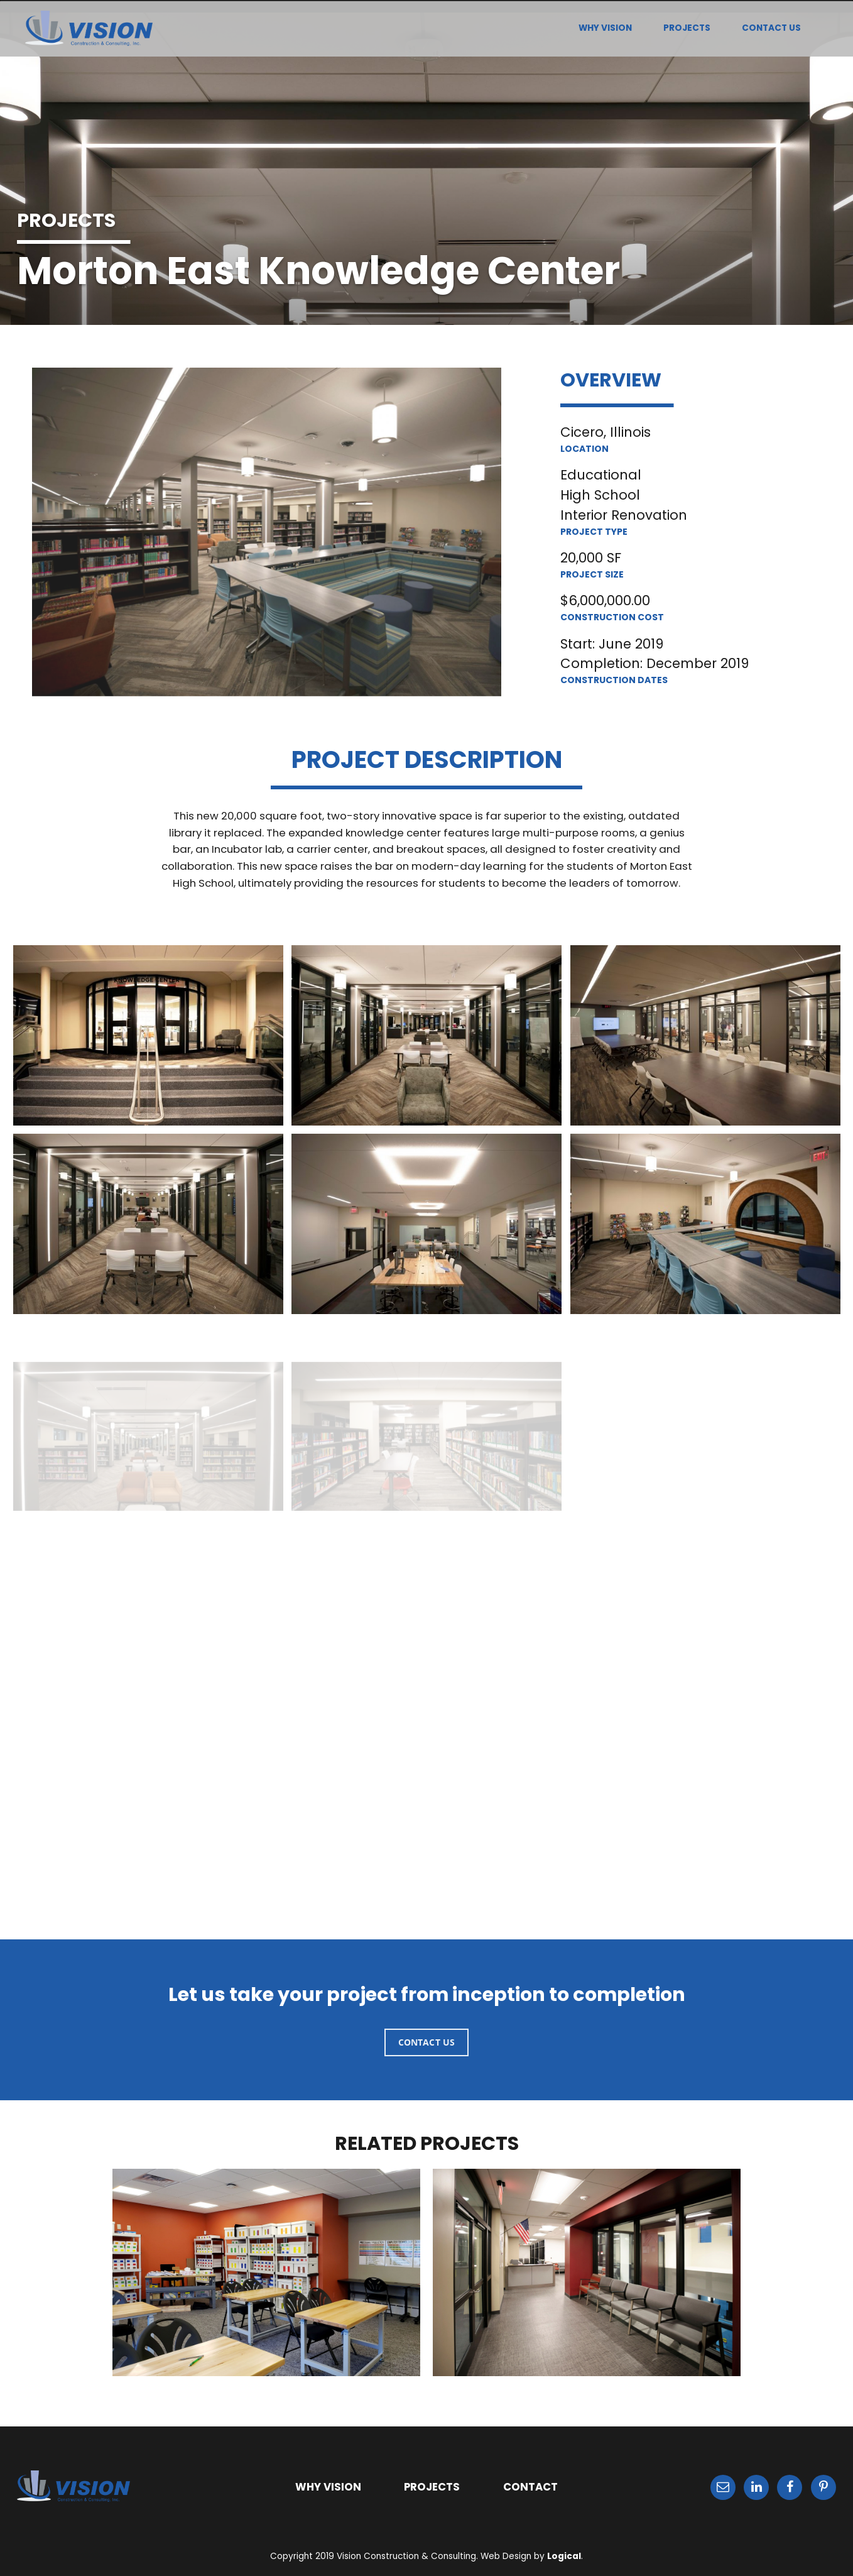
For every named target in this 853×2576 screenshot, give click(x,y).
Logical (564, 2556)
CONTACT (530, 2486)
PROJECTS (686, 28)
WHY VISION (605, 28)
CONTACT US (771, 28)
